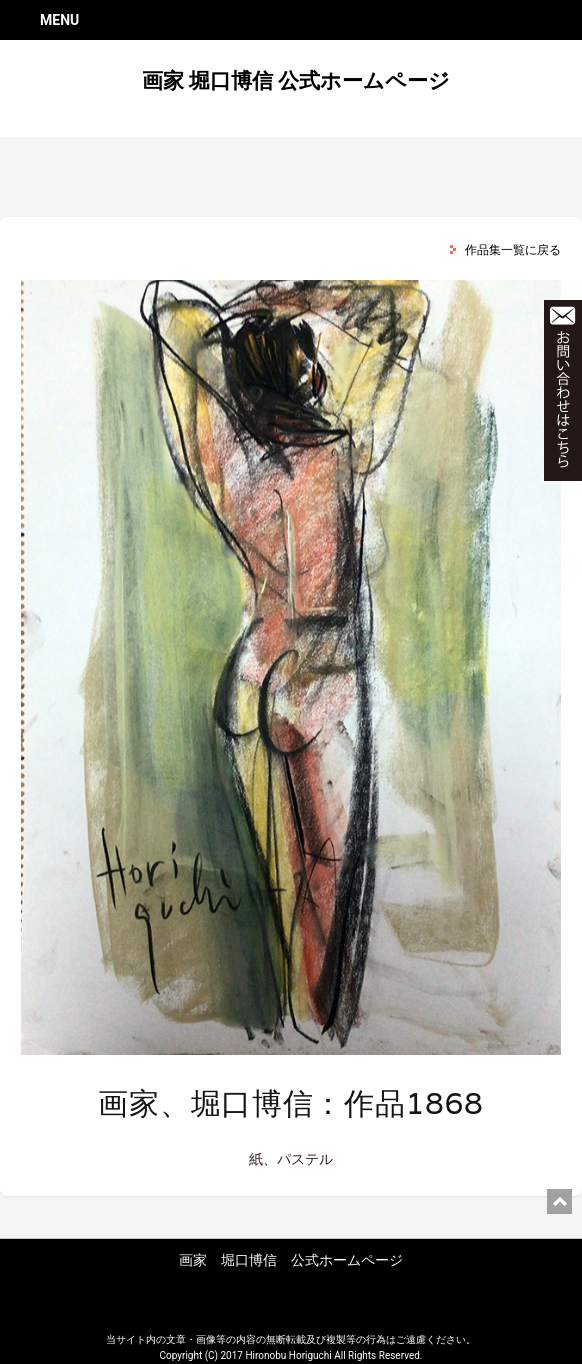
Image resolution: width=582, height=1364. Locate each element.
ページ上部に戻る (559, 1201)
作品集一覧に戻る (513, 250)
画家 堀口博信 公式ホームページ (296, 81)
